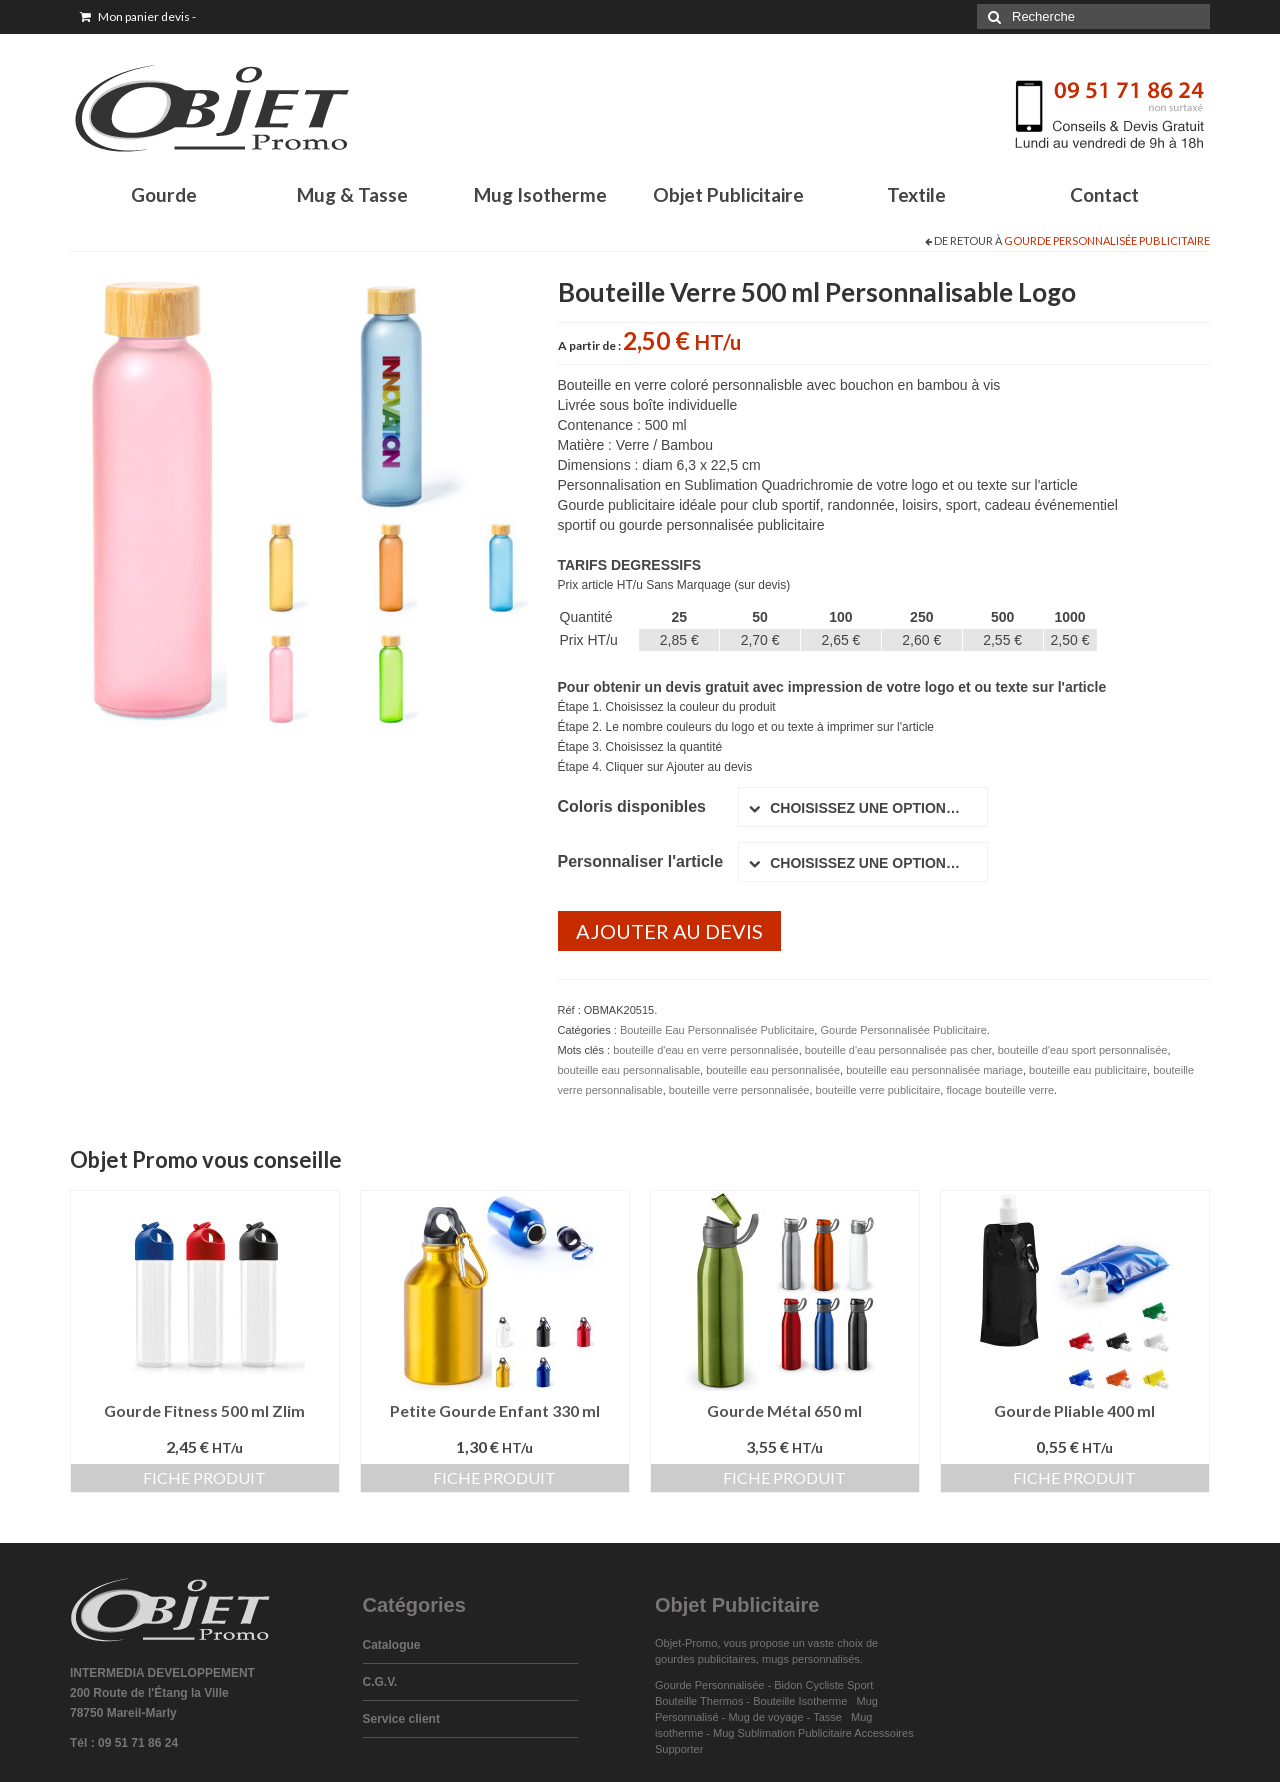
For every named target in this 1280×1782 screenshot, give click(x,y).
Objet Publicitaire (728, 194)
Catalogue (392, 1645)
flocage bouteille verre (1000, 1090)
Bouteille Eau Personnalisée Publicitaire (717, 1030)
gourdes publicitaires (705, 1659)
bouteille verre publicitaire (878, 1090)
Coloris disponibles (632, 806)
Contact (1104, 194)
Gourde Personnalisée (709, 1685)
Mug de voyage (765, 1717)
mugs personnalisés (811, 1659)
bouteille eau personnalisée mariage (934, 1070)
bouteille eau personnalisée (773, 1070)
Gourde (164, 194)
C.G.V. (380, 1682)
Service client (401, 1719)
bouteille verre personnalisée (739, 1090)
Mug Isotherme (540, 194)
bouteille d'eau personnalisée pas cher (898, 1050)
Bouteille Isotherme (803, 1701)
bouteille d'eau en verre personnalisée (706, 1050)
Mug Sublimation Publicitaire (782, 1733)
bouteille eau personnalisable (629, 1070)
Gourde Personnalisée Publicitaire (1107, 240)
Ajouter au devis (669, 931)
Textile (916, 194)
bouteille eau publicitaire (1088, 1070)
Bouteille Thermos (699, 1701)
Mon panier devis (138, 16)
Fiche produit (204, 1477)
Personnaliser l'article (641, 861)
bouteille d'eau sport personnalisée (1083, 1050)
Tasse (830, 1717)
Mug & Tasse (352, 194)
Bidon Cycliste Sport (823, 1685)
